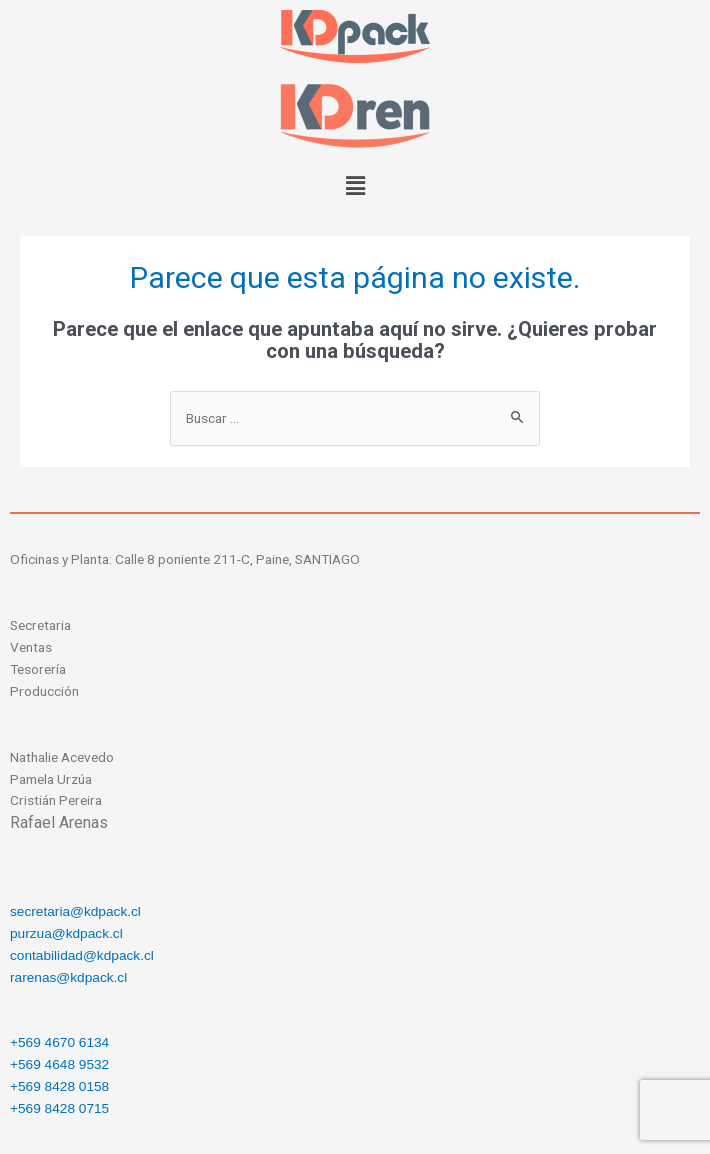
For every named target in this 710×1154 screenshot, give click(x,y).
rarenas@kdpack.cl (68, 977)
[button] (355, 187)
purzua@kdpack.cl (66, 933)
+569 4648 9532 (59, 1064)
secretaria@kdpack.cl (75, 911)
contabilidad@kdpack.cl (82, 955)
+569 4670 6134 (59, 1042)
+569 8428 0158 (59, 1086)
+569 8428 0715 (59, 1108)
